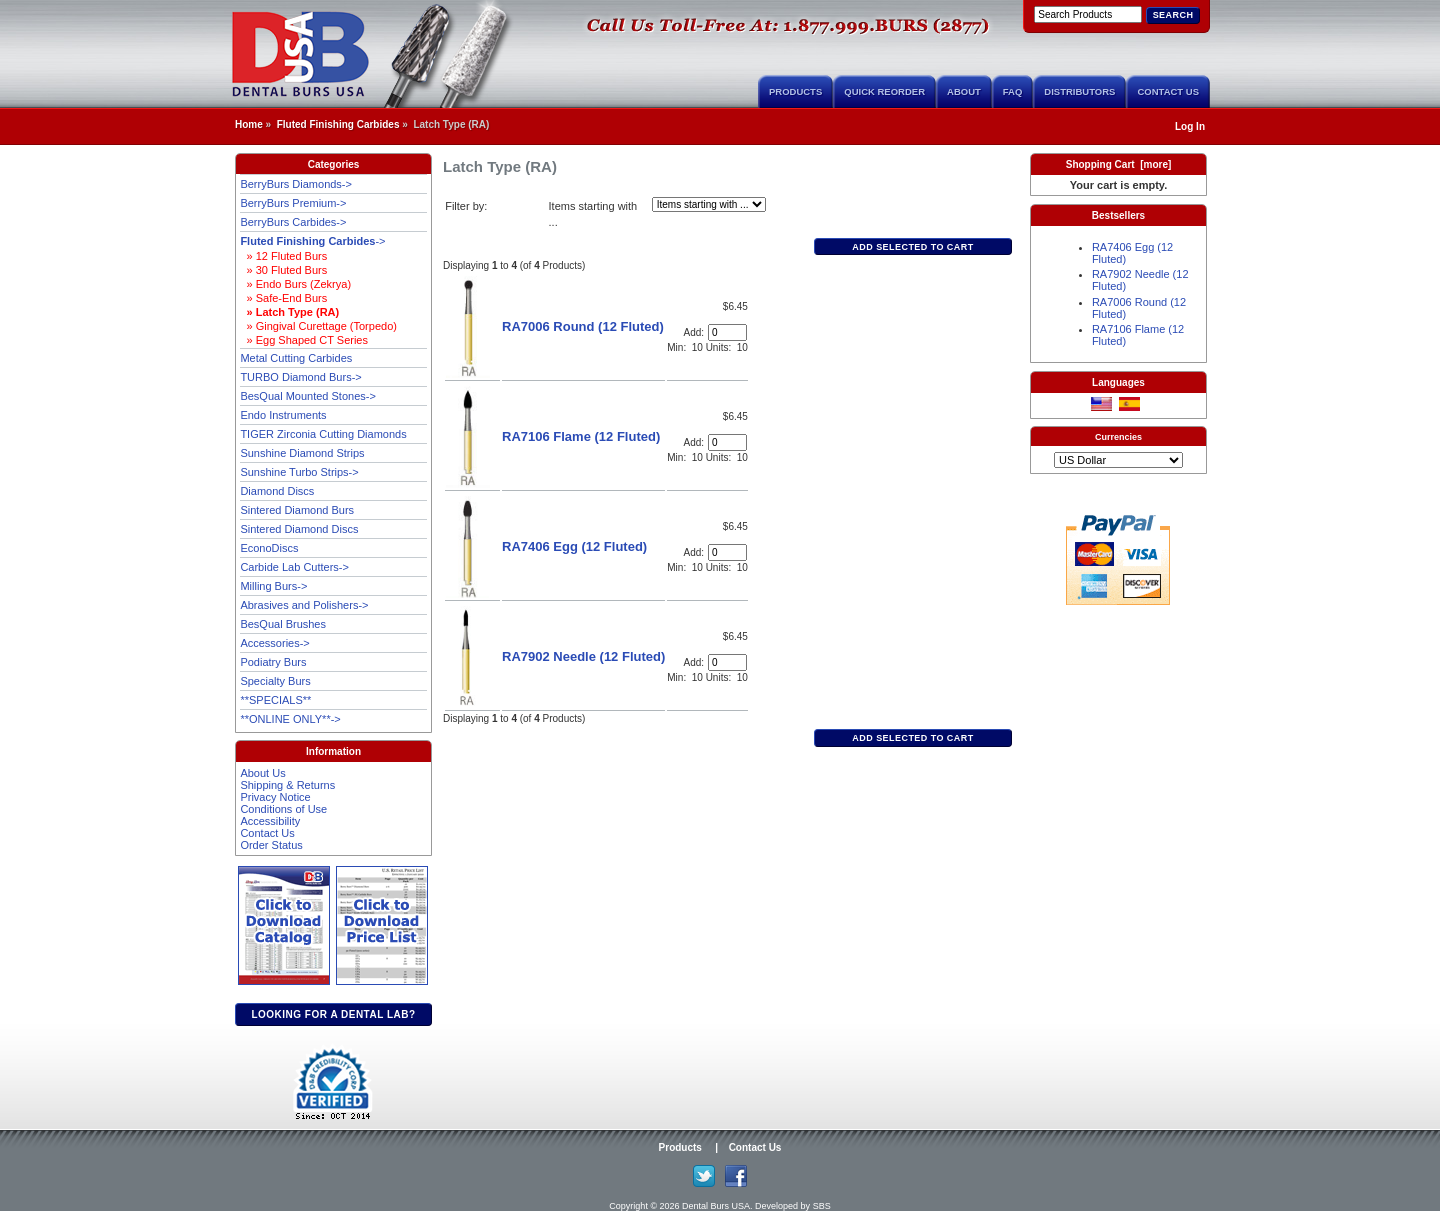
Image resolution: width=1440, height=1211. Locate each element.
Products (795, 91)
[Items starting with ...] (709, 204)
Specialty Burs (275, 681)
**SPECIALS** (275, 700)
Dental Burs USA (716, 1206)
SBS (822, 1206)
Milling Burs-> (273, 586)
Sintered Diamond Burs (297, 510)
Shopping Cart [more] (1119, 164)
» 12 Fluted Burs (283, 256)
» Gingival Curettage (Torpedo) (318, 326)
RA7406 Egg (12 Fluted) (574, 546)
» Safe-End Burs (283, 298)
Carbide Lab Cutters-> (294, 567)
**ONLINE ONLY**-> (290, 719)
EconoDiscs (269, 548)
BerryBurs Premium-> (293, 203)
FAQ (1013, 91)
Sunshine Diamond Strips (302, 453)
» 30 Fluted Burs (283, 270)
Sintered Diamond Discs (299, 529)
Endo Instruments (283, 415)
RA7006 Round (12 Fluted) (583, 326)
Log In (1190, 126)
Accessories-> (274, 643)
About (964, 91)
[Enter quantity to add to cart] (727, 332)
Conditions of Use (283, 809)
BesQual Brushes (283, 624)
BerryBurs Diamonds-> (296, 184)
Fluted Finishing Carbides (338, 124)
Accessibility (270, 821)
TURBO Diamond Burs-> (300, 377)
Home (249, 124)
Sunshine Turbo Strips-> (299, 472)
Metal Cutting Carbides (296, 358)
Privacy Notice (275, 797)
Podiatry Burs (273, 662)
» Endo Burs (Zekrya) (295, 284)
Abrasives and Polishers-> (304, 605)
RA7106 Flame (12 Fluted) (581, 436)
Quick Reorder (884, 91)
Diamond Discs (277, 491)
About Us (262, 773)
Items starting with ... (593, 214)
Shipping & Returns (287, 785)
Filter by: (466, 206)
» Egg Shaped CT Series (304, 340)
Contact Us (1168, 91)
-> (312, 241)
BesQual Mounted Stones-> (307, 396)
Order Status (271, 845)
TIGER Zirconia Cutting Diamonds (323, 434)
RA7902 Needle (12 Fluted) (583, 656)
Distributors (1079, 91)
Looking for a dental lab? (333, 1014)
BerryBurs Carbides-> (293, 222)
